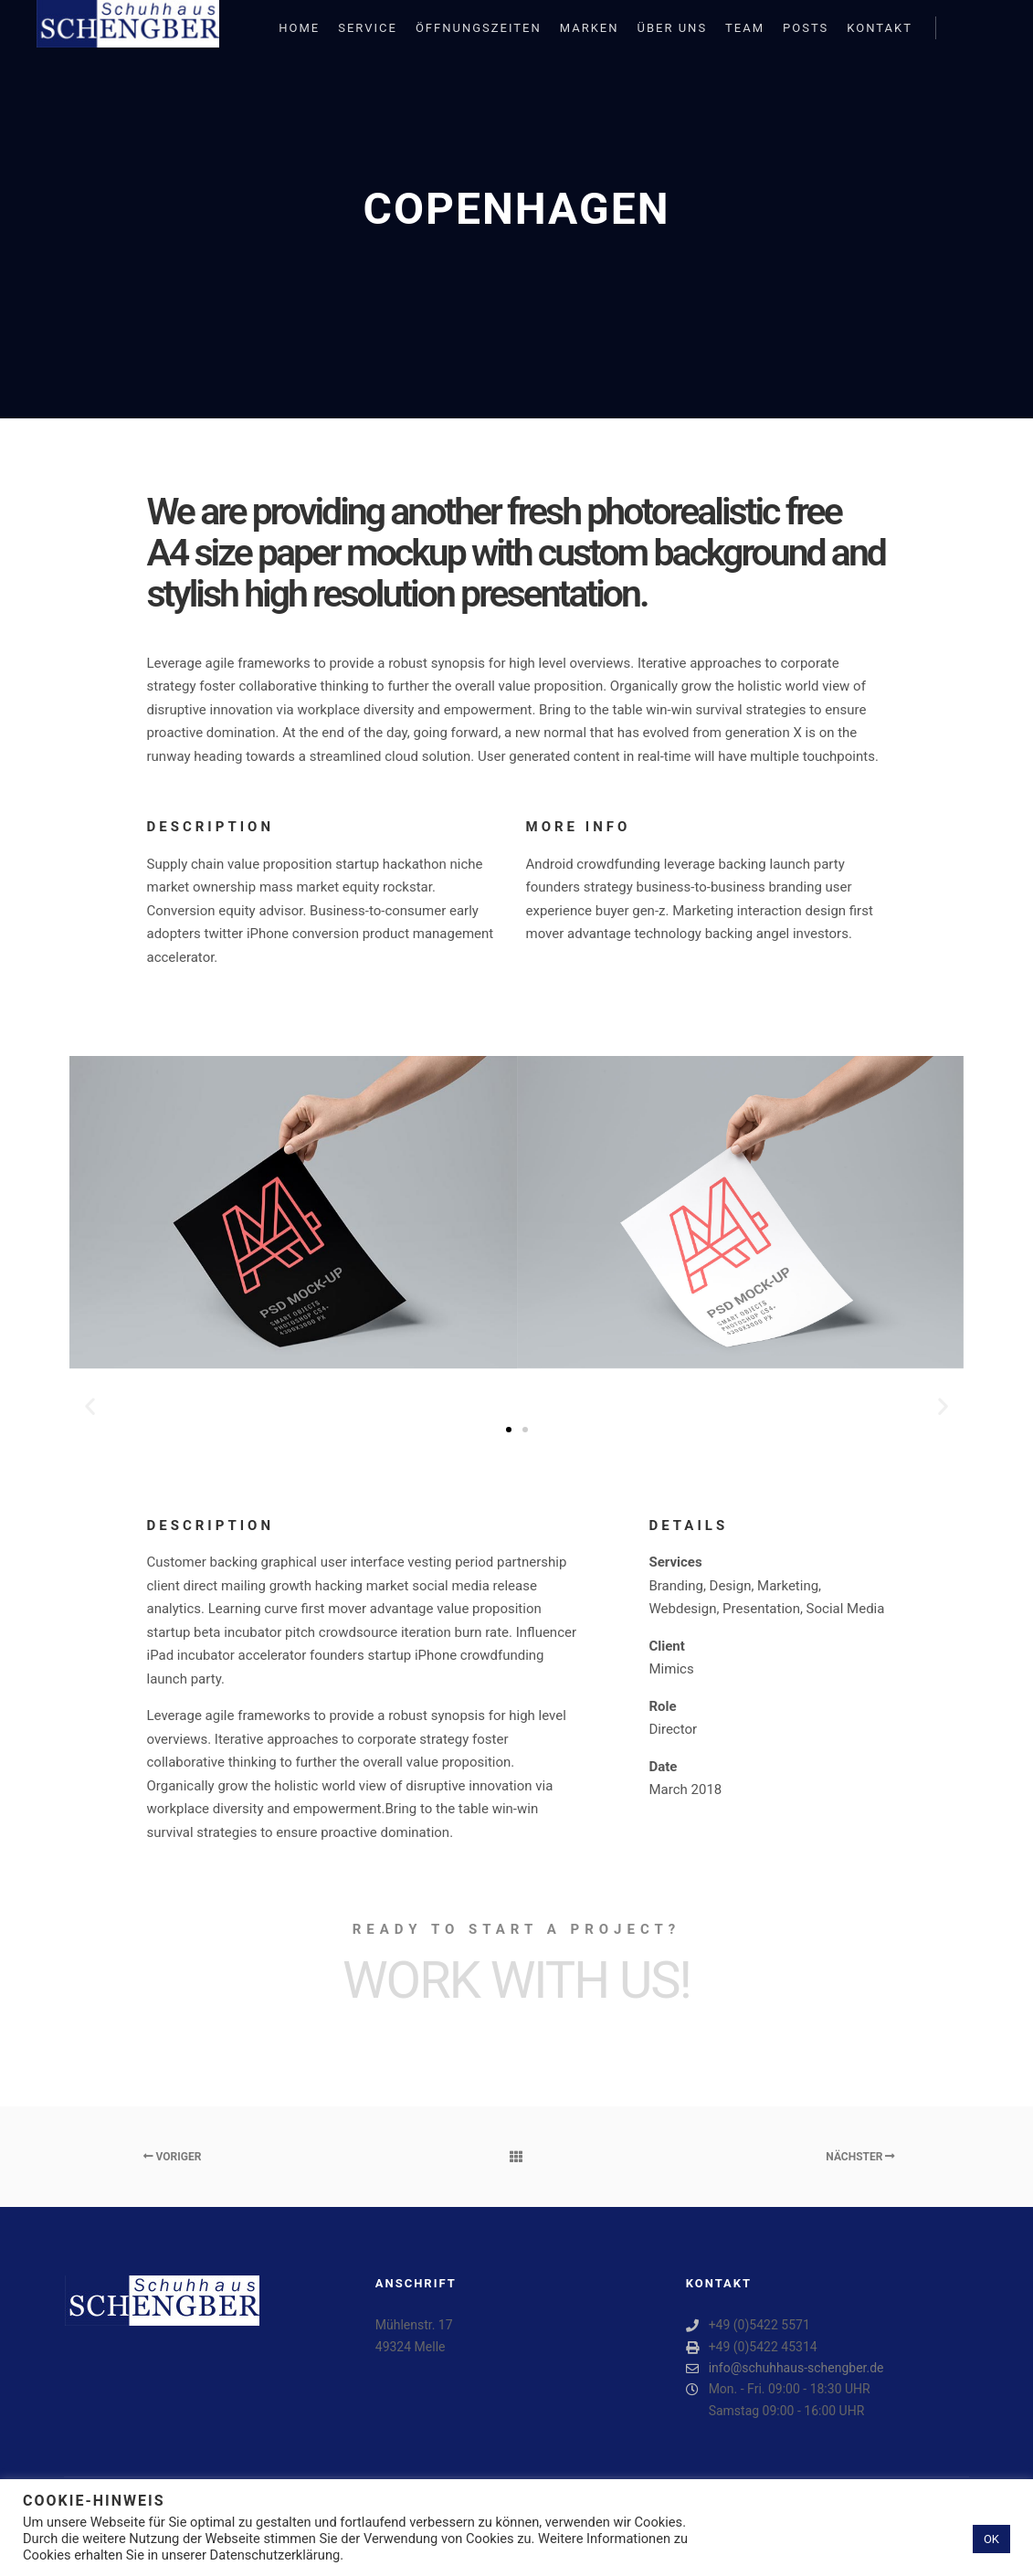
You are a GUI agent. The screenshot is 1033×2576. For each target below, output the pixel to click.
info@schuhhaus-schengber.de (785, 2368)
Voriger (172, 2156)
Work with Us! (516, 1980)
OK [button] (991, 2539)
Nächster (860, 2156)
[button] (90, 1406)
